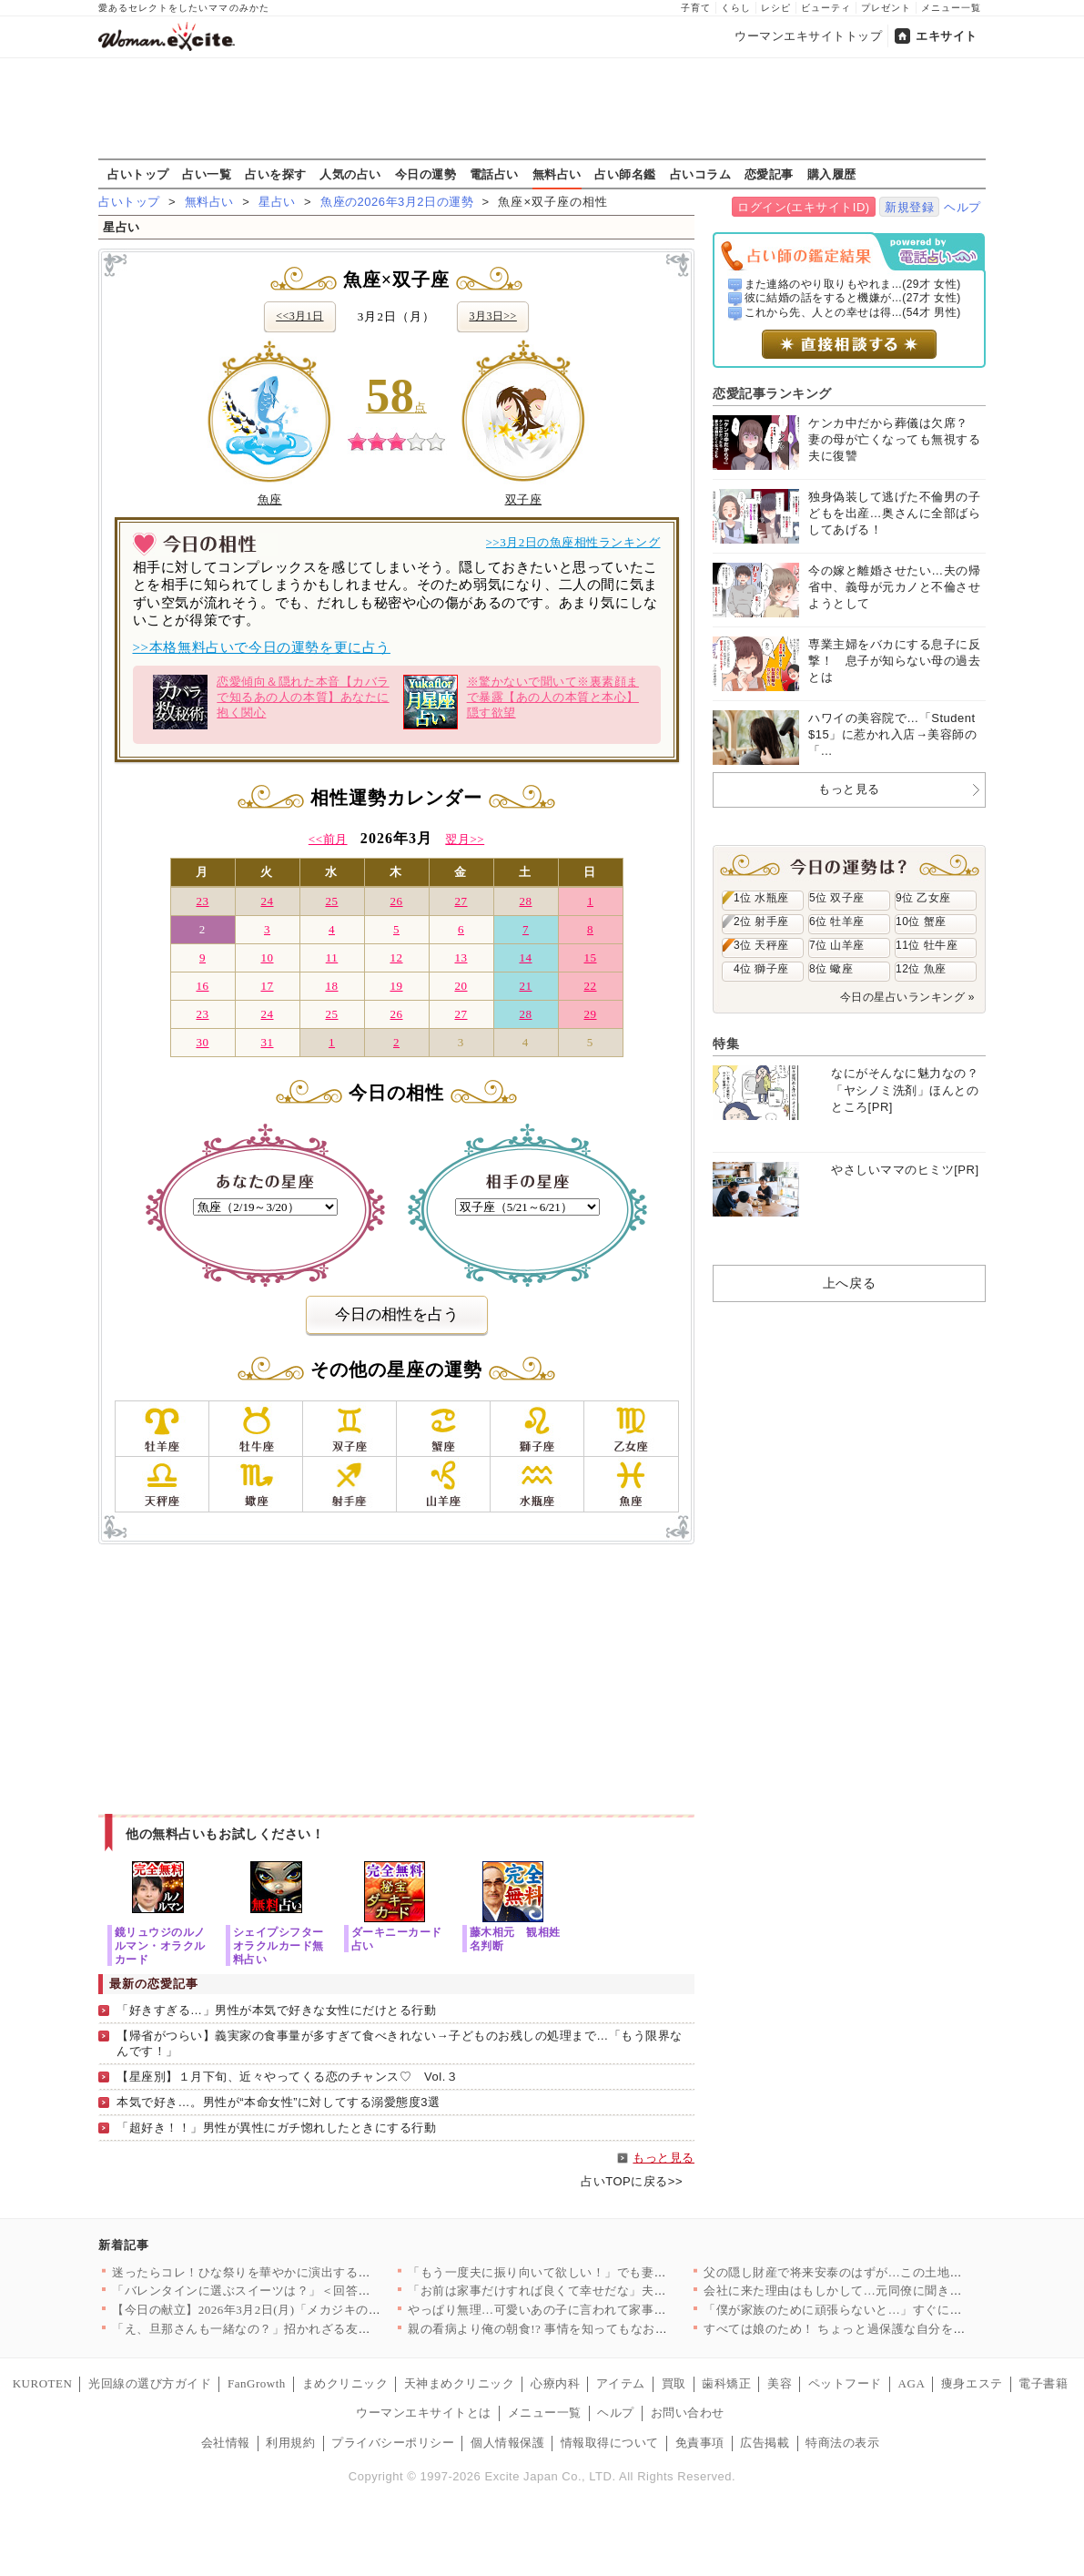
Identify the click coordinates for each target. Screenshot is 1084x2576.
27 (460, 901)
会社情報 (225, 2442)
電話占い (494, 174)
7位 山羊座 (837, 945)
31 (266, 1042)
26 (396, 901)
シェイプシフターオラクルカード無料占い (278, 1945)
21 (525, 986)
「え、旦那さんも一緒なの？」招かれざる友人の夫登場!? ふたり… (297, 2329)
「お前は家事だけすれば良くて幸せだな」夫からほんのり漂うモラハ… (605, 2290)
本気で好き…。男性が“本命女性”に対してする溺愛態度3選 (278, 2102)
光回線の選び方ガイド (149, 2383)
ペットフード (845, 2383)
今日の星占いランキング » (907, 997)
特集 (726, 1043)
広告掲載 (764, 2442)
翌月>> (464, 839)
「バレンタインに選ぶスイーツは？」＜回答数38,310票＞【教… (289, 2290)
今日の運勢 (426, 174)
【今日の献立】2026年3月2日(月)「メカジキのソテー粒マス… (283, 2309)
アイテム (620, 2383)
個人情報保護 (507, 2442)
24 (266, 901)
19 (396, 986)
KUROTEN (43, 2383)
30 (202, 1042)
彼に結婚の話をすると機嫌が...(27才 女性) (853, 297)
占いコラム (701, 174)
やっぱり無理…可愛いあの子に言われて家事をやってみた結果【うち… (605, 2309)
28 (525, 901)
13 (460, 957)
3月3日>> (492, 316)
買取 (674, 2383)
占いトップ (138, 174)
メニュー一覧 (951, 8)
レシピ (776, 8)
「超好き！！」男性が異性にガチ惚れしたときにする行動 (277, 2127)
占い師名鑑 (625, 174)
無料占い (557, 174)
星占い (277, 202)
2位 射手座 (761, 921)
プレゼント (886, 8)
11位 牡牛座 (926, 945)
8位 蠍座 (831, 968)
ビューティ (826, 8)
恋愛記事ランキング (772, 393)
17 (266, 986)
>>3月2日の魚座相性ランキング (573, 542)
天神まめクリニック (459, 2383)
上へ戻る (849, 1283)
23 (202, 901)
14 (525, 957)
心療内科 (555, 2383)
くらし (736, 8)
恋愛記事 (769, 174)
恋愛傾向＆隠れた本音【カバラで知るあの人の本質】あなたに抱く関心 (271, 702)
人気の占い (350, 174)
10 (266, 957)
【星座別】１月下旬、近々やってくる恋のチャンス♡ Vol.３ (287, 2076)
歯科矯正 (726, 2383)
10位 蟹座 (921, 921)
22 (589, 986)
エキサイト (947, 36)
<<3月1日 (299, 316)
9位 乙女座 (923, 897)
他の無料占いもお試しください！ (225, 1834)
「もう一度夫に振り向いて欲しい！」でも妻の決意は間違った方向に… (605, 2272)
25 (331, 901)
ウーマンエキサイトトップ (808, 36)
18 (331, 986)
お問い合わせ (687, 2412)
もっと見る (663, 2157)
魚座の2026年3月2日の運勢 (396, 202)
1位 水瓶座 (761, 897)
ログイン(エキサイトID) (803, 207)
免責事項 (699, 2442)
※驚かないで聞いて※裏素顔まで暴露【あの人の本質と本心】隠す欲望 (521, 702)
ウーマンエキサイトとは (423, 2412)
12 (396, 957)
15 (589, 957)
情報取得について (610, 2442)
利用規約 (290, 2442)
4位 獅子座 (761, 968)
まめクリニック (345, 2383)
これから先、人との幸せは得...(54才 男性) (853, 312)
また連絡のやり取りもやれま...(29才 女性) (853, 284)
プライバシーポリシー (392, 2442)
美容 (779, 2383)
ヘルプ (962, 207)
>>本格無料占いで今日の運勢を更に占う (261, 647)
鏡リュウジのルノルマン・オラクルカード (160, 1945)
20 (460, 986)
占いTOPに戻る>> (632, 2181)
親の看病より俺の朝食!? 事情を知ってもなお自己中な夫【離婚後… (593, 2329)
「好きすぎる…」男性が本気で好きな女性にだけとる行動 (277, 2010)
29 (589, 1014)
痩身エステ (972, 2383)
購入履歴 (831, 174)
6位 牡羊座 (837, 921)
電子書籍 (1043, 2383)
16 (202, 986)
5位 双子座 (837, 897)
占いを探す (276, 174)
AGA (912, 2383)
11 (332, 957)
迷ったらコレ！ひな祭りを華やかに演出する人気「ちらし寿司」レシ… (309, 2272)
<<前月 (328, 839)
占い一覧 (206, 174)
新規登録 (909, 207)
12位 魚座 (921, 968)
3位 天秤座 (761, 945)
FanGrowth (257, 2383)
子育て (696, 8)
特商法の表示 (842, 2442)
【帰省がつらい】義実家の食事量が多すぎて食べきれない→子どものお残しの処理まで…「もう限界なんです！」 (400, 2043)
